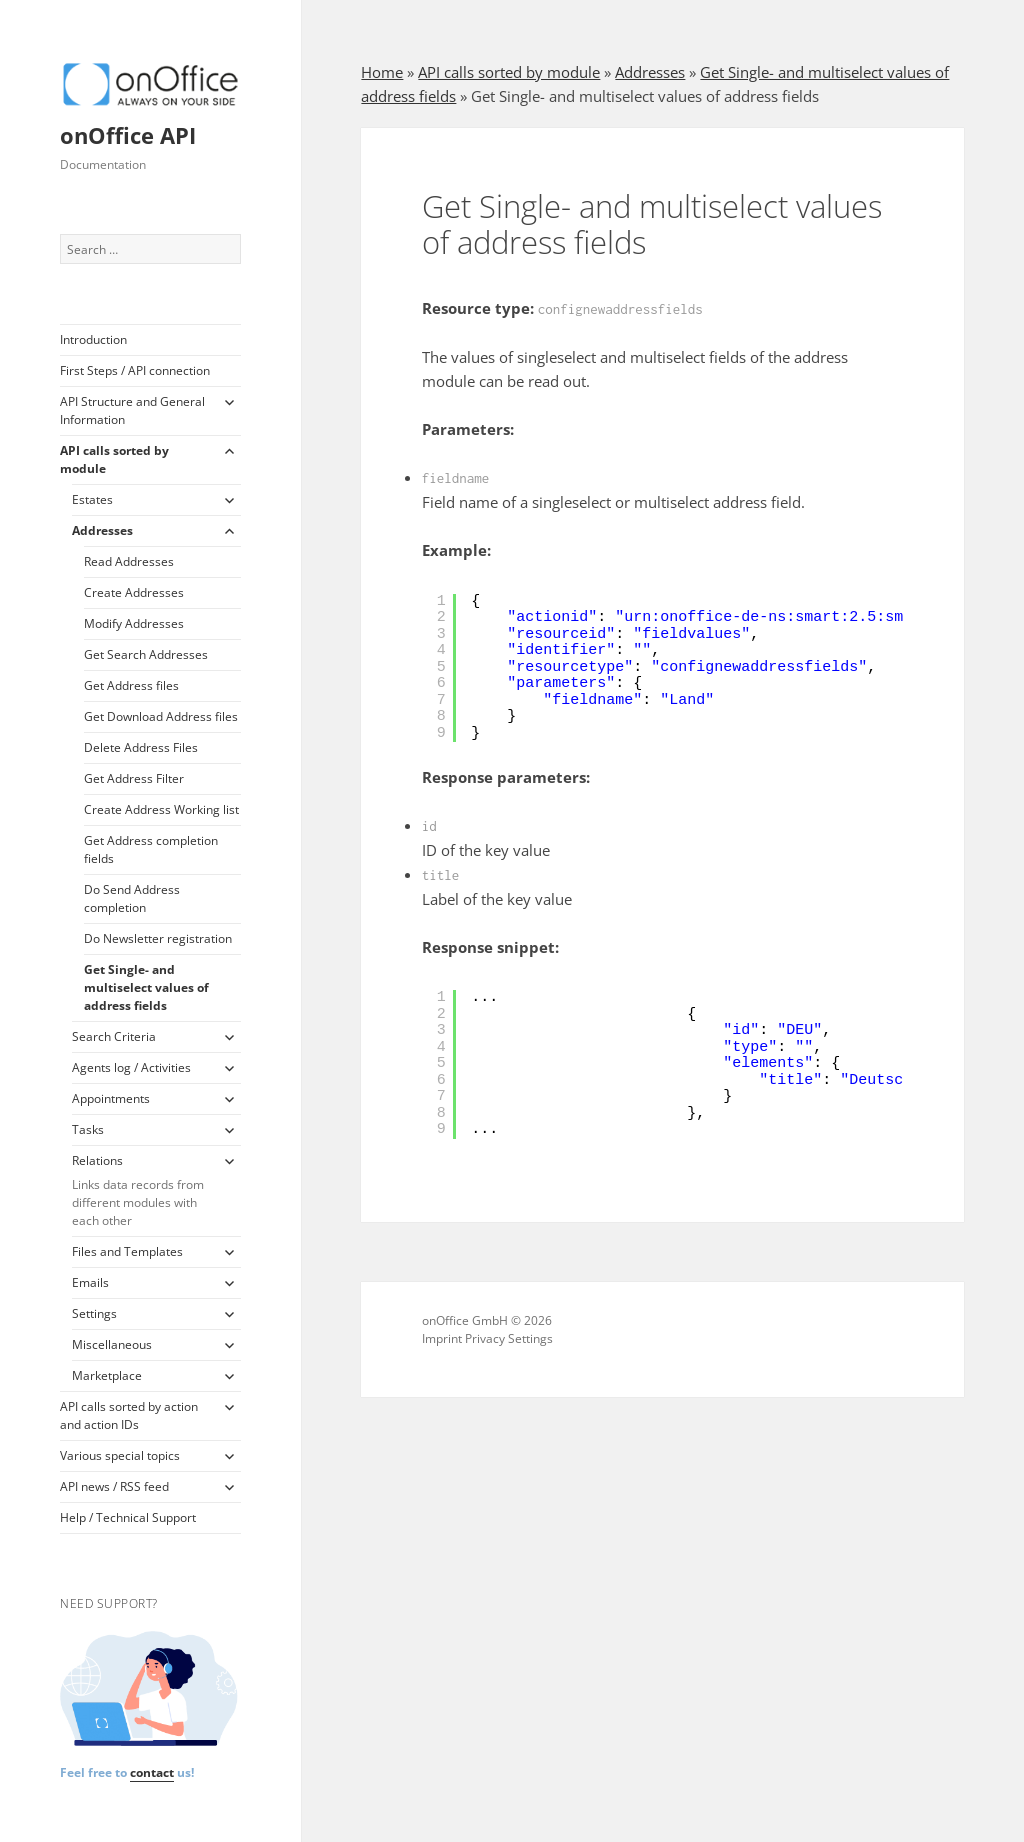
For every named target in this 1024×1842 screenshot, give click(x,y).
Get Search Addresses (146, 654)
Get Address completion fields (151, 849)
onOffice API (128, 135)
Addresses (102, 530)
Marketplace (107, 1375)
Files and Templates (127, 1251)
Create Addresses (134, 592)
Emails (90, 1282)
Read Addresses (129, 561)
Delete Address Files (141, 747)
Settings (94, 1313)
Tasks (88, 1129)
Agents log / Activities (131, 1067)
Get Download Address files (161, 716)
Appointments (111, 1098)
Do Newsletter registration (158, 938)
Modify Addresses (134, 623)
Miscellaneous (112, 1344)
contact (152, 1772)
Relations (141, 1191)
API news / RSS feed (114, 1486)
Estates (92, 499)
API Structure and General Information (132, 410)
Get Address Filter (134, 778)
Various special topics (120, 1455)
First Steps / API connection (135, 370)
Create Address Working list (161, 809)
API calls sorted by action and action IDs (129, 1415)
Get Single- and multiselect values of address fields (146, 987)
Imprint (442, 1338)
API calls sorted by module (114, 459)
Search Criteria (114, 1036)
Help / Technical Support (128, 1517)
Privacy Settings (509, 1338)
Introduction (93, 339)
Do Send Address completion (132, 898)
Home (382, 72)
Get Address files (131, 685)
